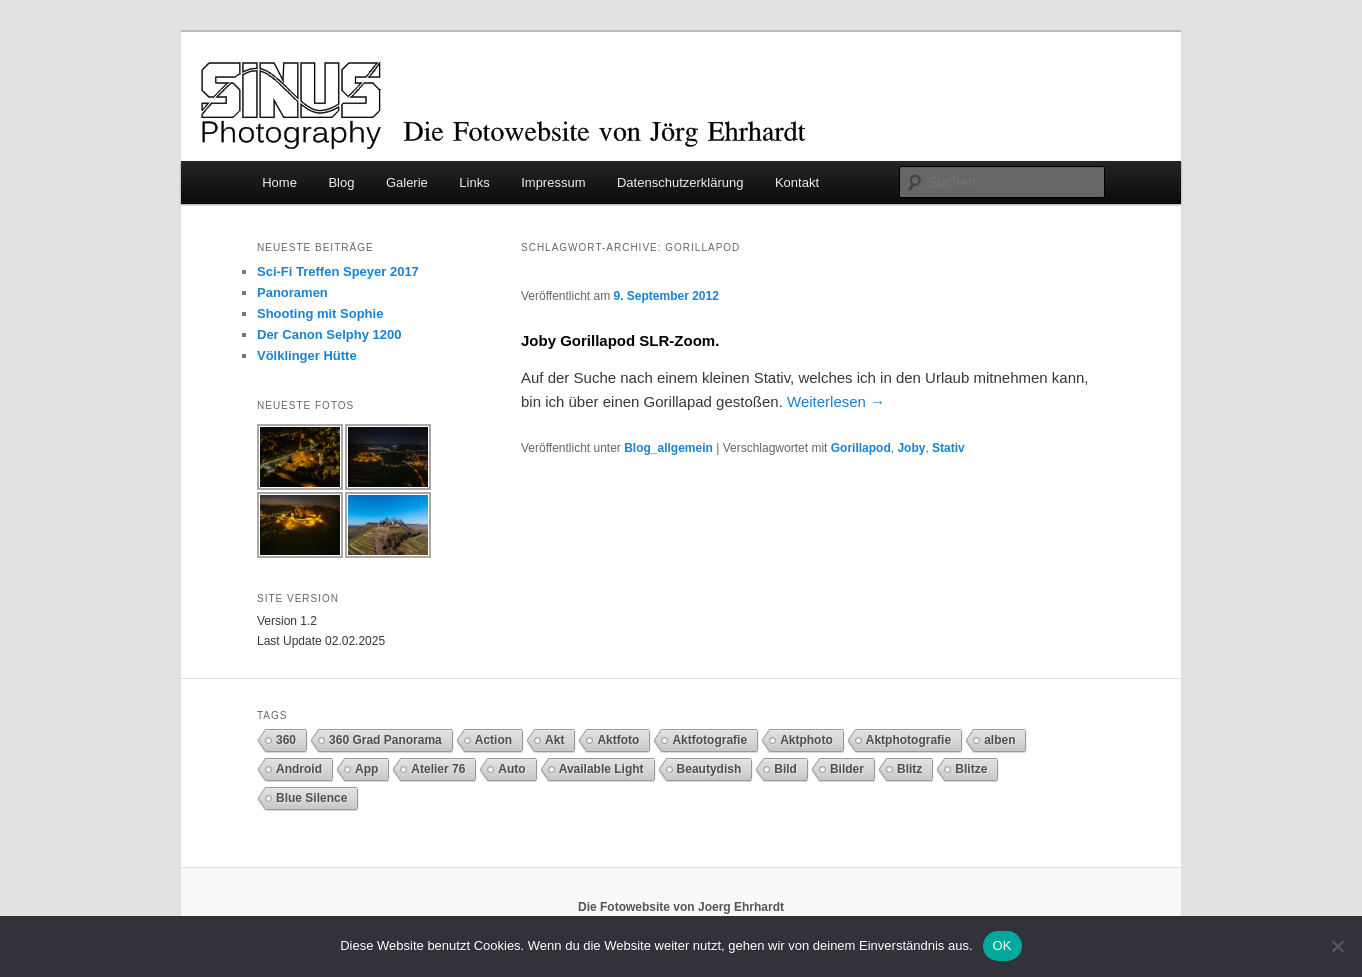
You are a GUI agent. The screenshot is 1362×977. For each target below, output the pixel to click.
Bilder (847, 769)
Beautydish (709, 769)
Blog (341, 182)
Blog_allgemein (668, 448)
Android (299, 769)
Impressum (553, 182)
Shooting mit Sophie (320, 313)
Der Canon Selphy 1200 (329, 334)
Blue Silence (311, 798)
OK (1002, 945)
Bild (785, 769)
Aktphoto (806, 740)
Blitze (971, 769)
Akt (554, 740)
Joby (911, 448)
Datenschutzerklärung (680, 182)
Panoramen (292, 292)
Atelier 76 (438, 769)
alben (999, 740)
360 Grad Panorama (385, 740)
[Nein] (1337, 946)
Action (493, 740)
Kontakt (797, 182)
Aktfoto (618, 740)
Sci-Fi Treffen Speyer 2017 (338, 271)
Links (474, 182)
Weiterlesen (836, 401)
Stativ (948, 448)
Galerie (407, 182)
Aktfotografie (709, 740)
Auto (511, 769)
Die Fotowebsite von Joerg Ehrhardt (681, 907)
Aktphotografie (908, 740)
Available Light (601, 769)
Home (279, 182)
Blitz (909, 769)
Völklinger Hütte (307, 355)
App (366, 769)
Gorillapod (861, 448)
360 (286, 740)
